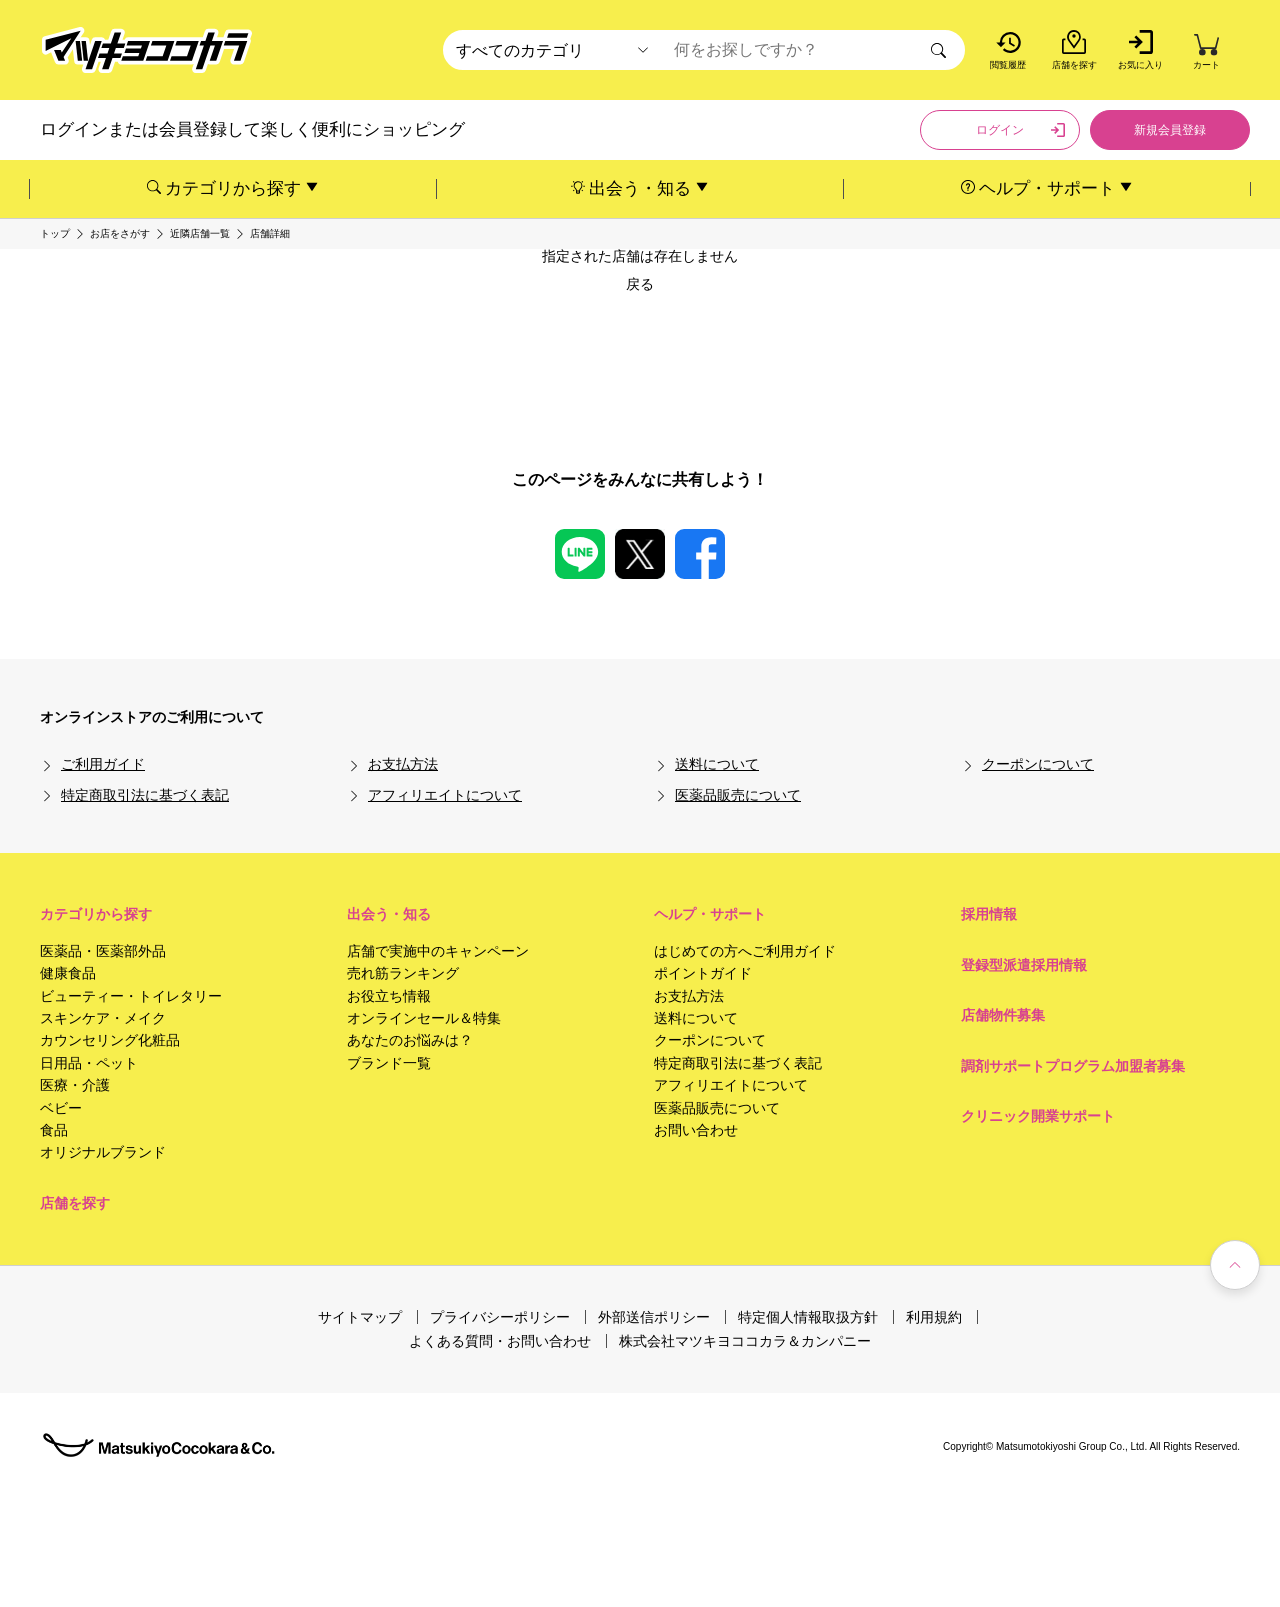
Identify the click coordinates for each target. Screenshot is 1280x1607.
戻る (640, 284)
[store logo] (147, 50)
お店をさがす (120, 234)
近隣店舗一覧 (200, 234)
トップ (55, 234)
